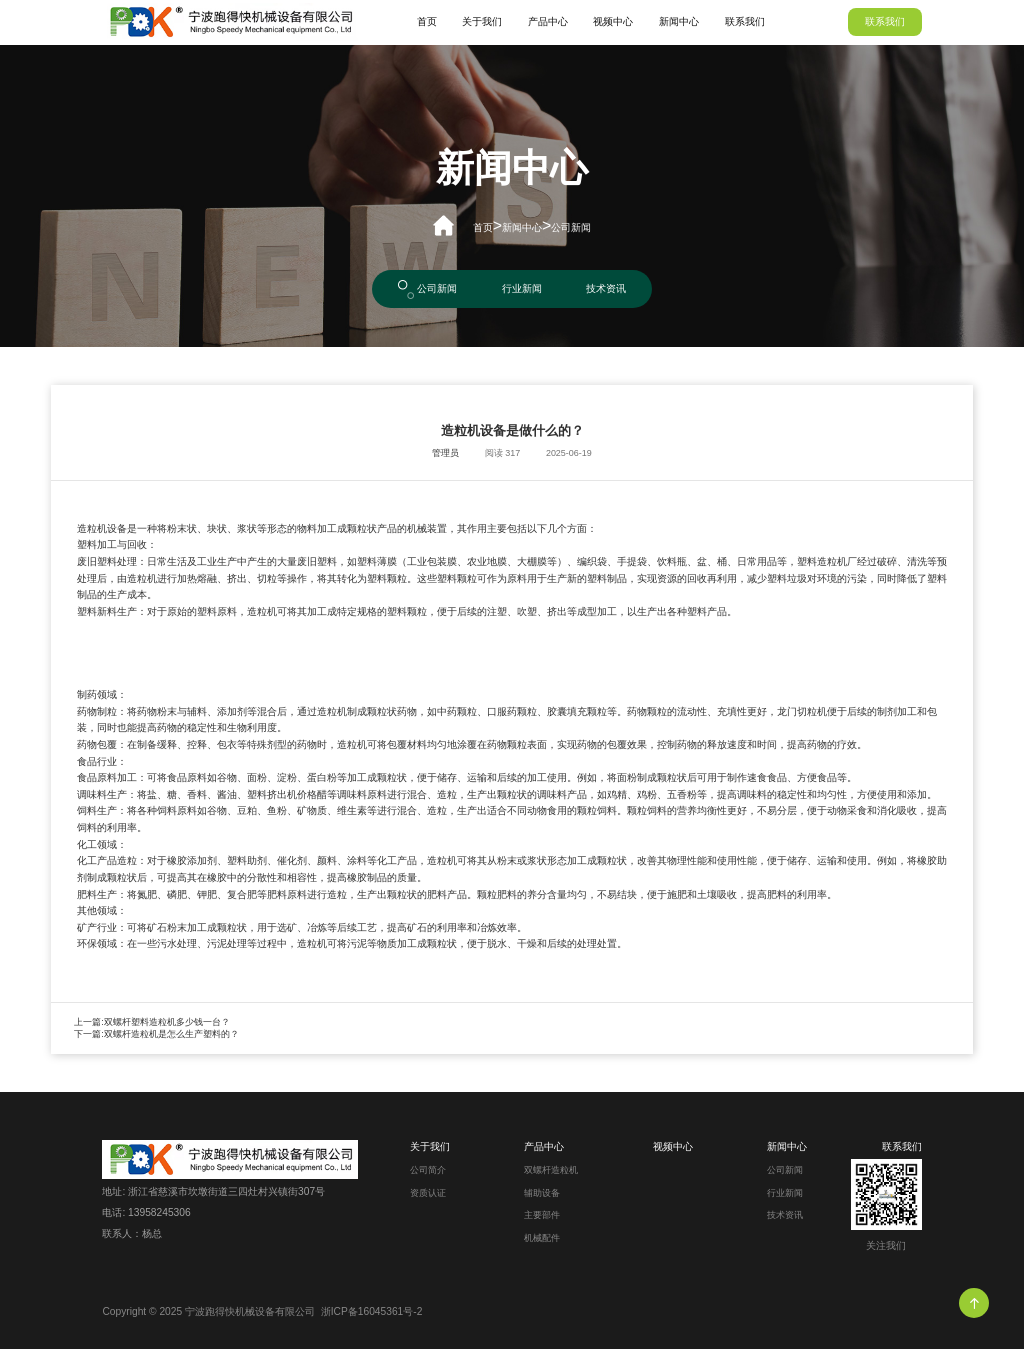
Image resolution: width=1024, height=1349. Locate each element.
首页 (427, 21)
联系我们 (745, 21)
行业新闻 (522, 288)
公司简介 (428, 1170)
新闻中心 (679, 21)
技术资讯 (606, 288)
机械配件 (542, 1238)
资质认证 (428, 1193)
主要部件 (542, 1215)
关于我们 (482, 21)
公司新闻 (571, 227)
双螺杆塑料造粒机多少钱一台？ (167, 1022)
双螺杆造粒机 (551, 1170)
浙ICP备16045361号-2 (372, 1311)
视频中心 (613, 21)
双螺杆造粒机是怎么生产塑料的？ (171, 1034)
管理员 (445, 453)
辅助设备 (542, 1193)
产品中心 (548, 21)
